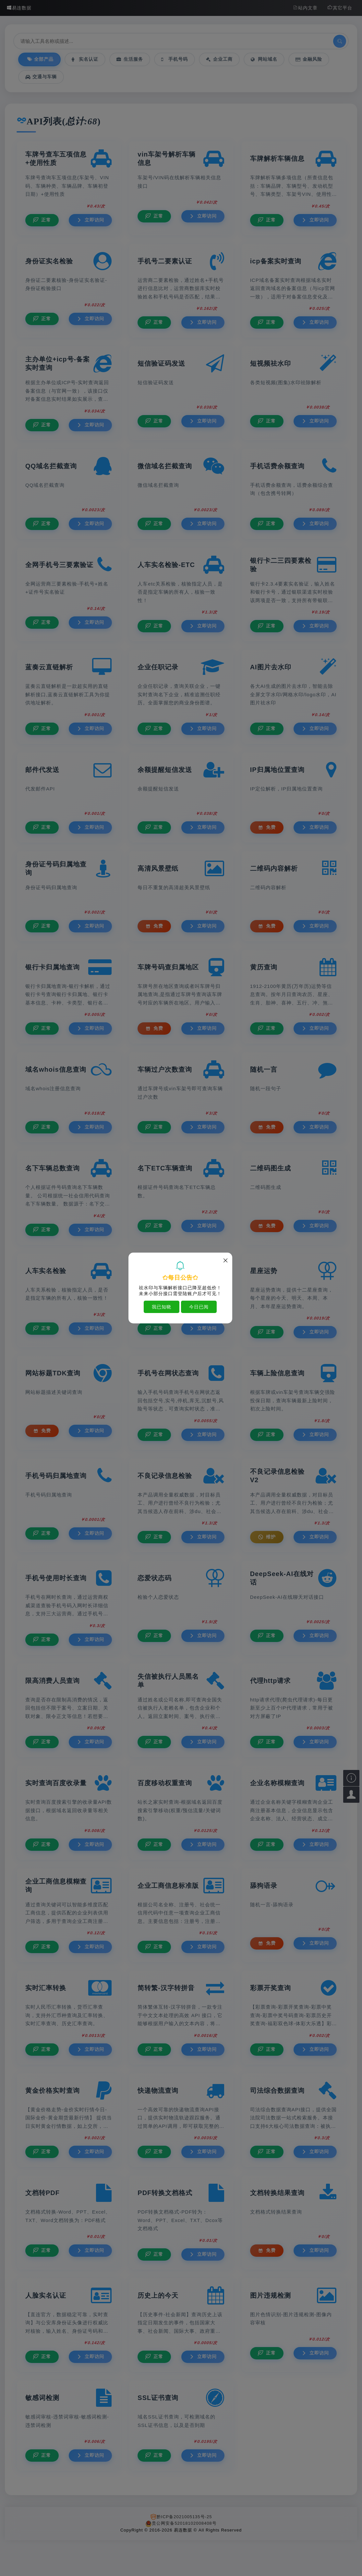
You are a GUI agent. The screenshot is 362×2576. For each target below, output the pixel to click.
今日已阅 (199, 1306)
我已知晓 (161, 1306)
